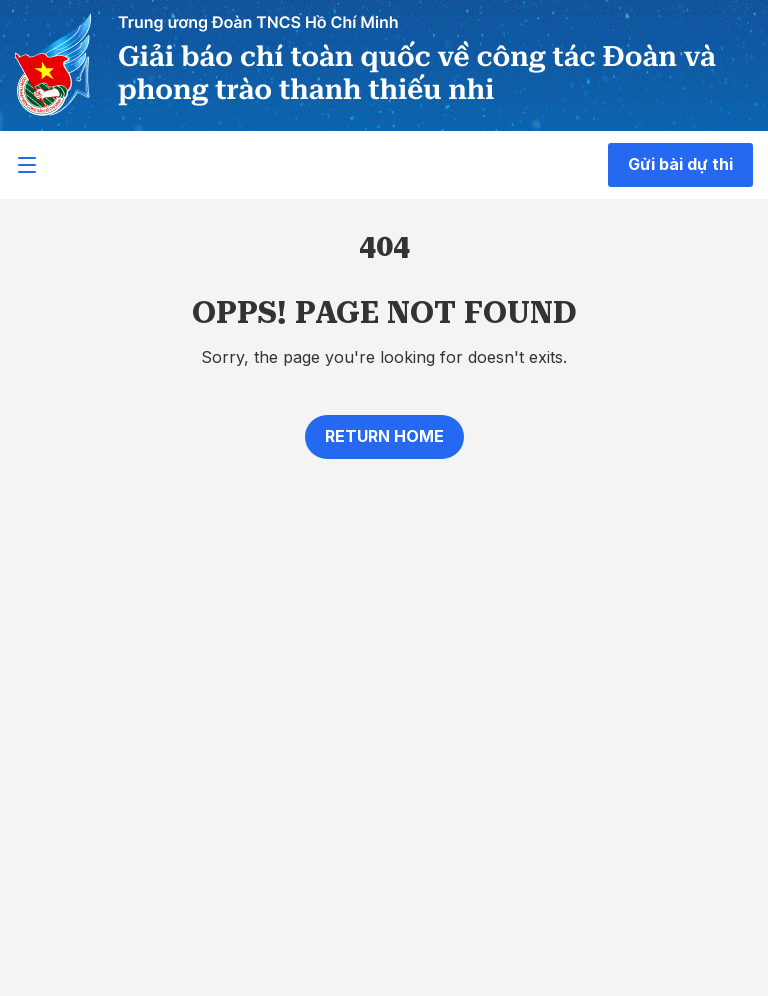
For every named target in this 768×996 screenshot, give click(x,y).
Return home (384, 436)
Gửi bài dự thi (680, 164)
